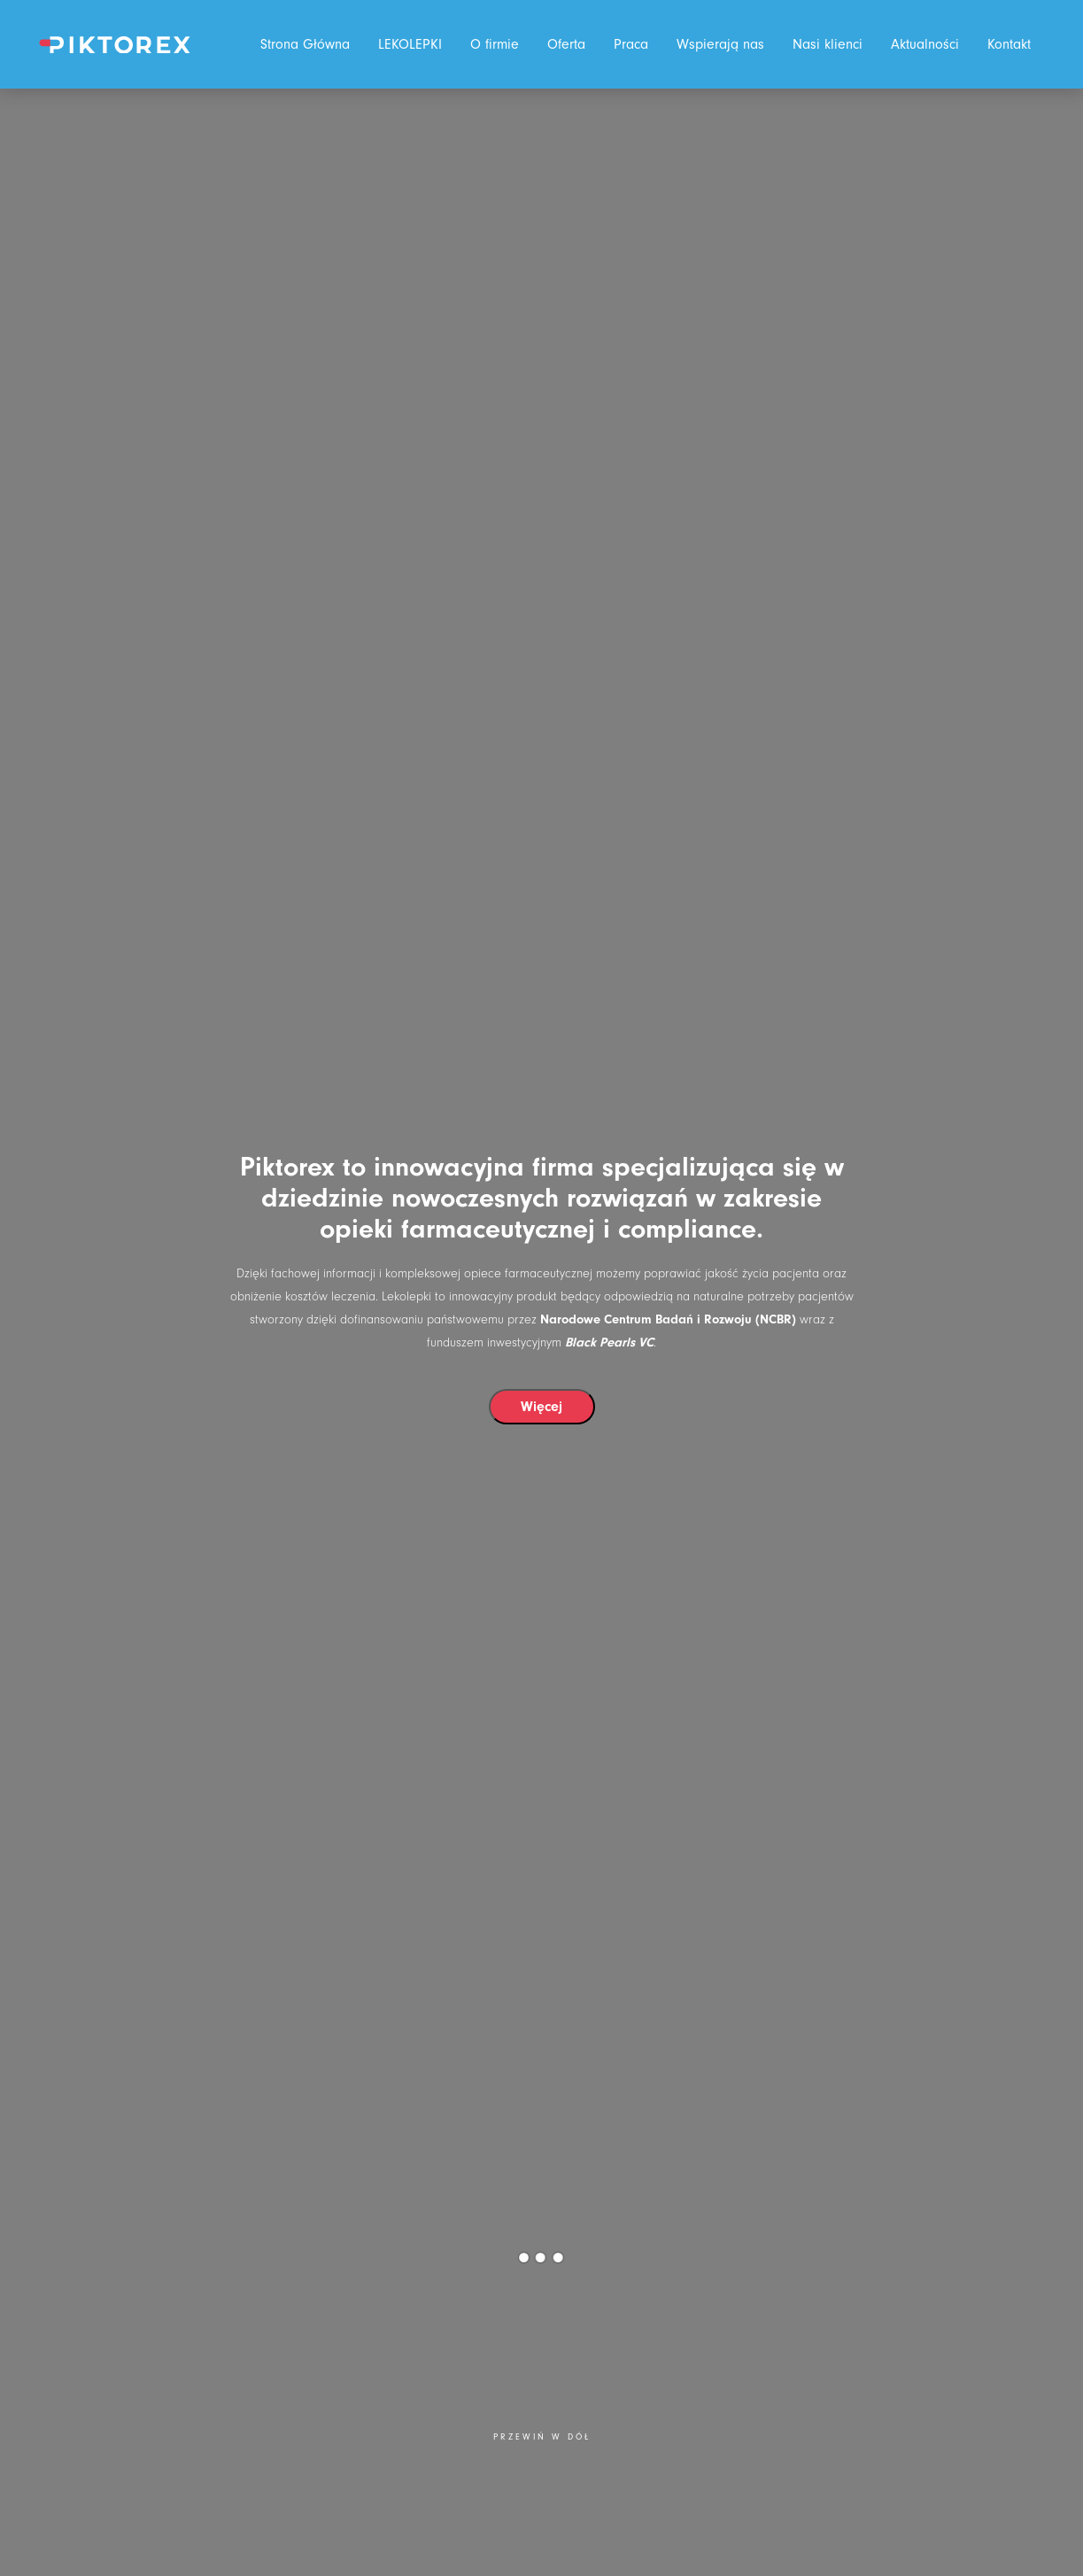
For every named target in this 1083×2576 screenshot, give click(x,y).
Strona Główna (305, 44)
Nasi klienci (828, 44)
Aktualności (925, 44)
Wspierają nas (720, 44)
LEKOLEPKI (410, 44)
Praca (631, 44)
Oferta (566, 44)
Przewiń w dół (542, 2437)
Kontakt (1009, 44)
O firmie (494, 44)
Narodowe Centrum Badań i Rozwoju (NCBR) (668, 1319)
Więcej (541, 1407)
